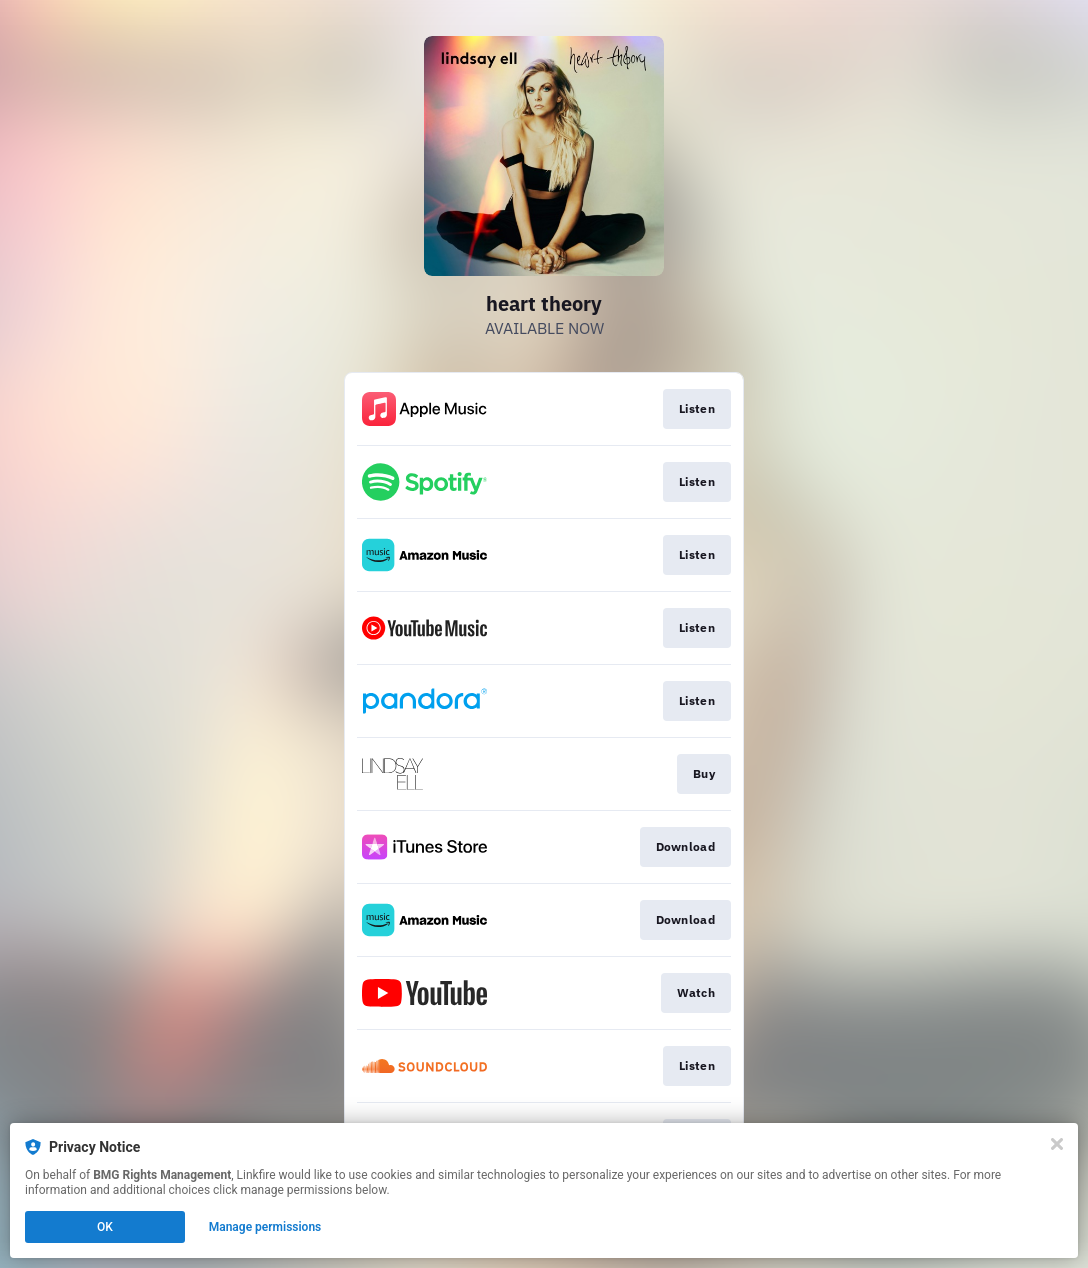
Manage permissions (265, 1227)
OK (105, 1227)
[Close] (1057, 1144)
